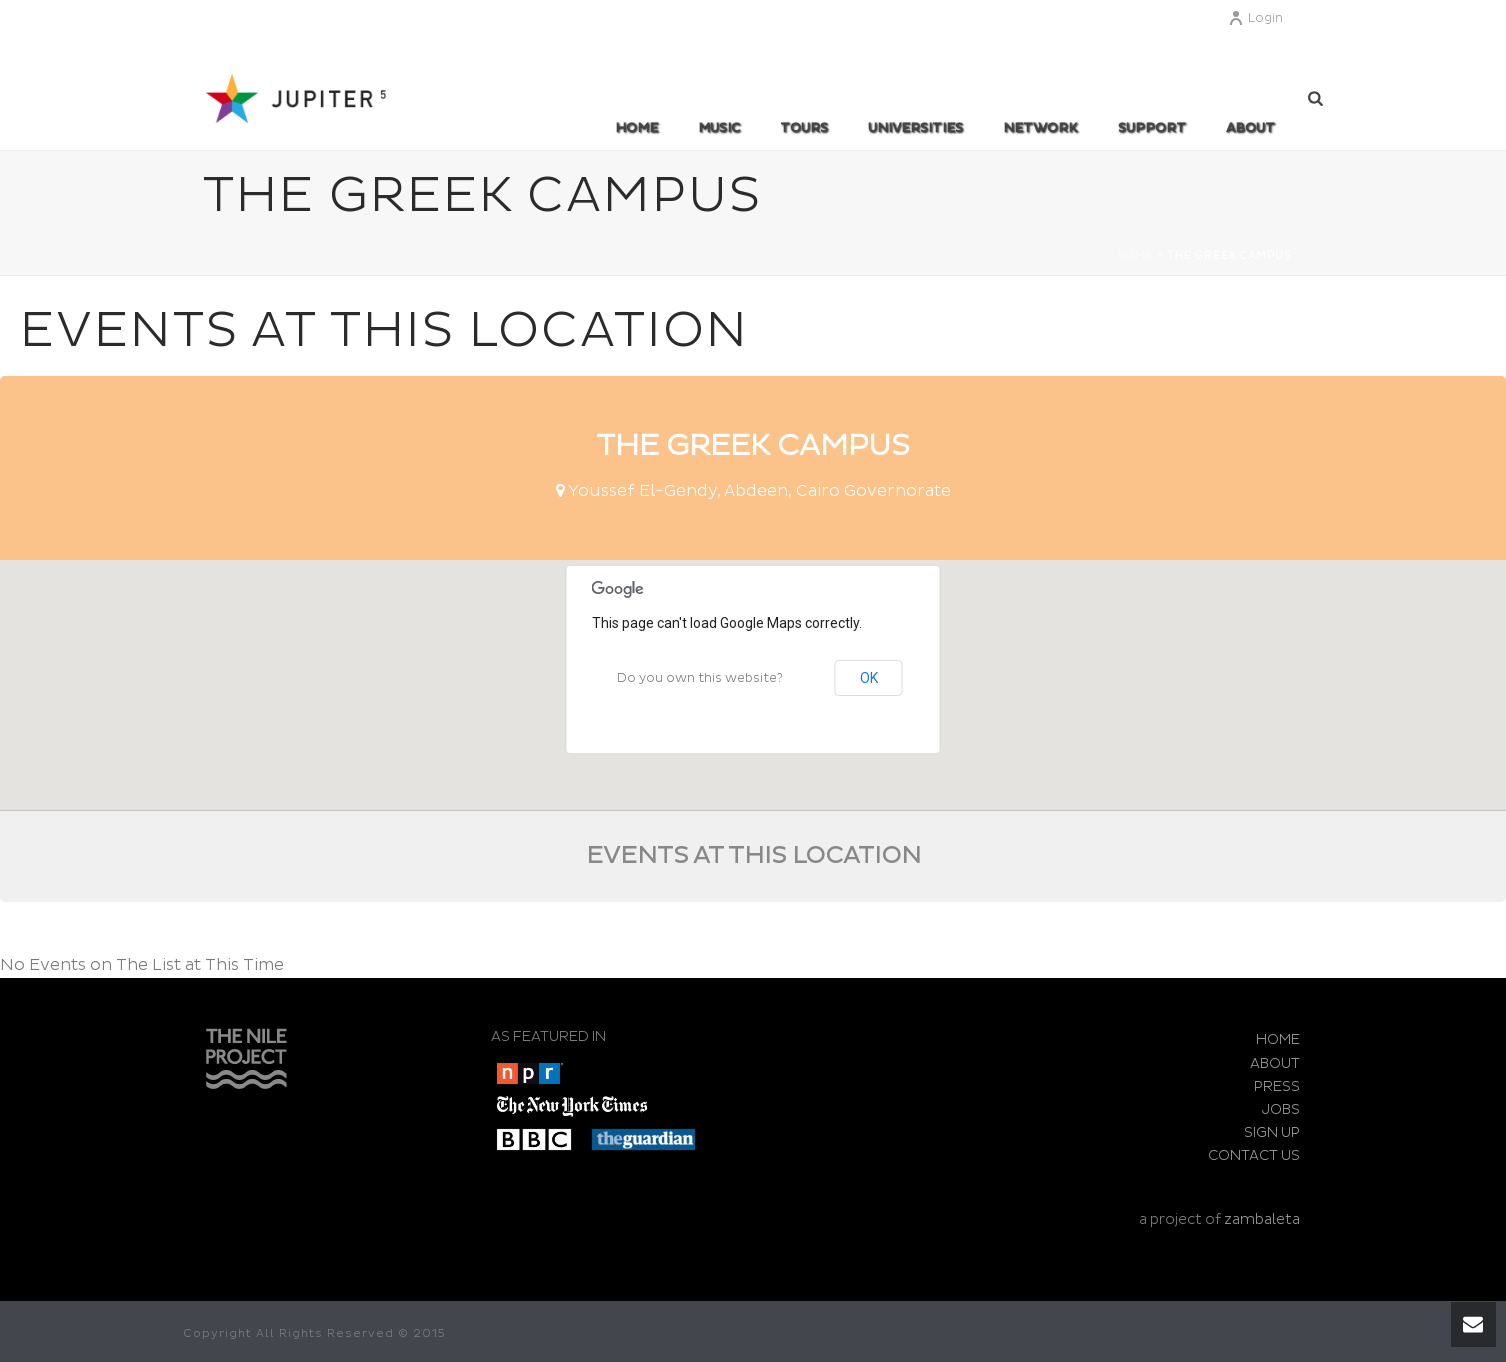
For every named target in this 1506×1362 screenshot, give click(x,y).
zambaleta (1262, 1219)
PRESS (1277, 1086)
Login (1255, 18)
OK (869, 678)
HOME (1278, 1039)
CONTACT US (1254, 1155)
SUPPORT (1152, 128)
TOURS (804, 128)
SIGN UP (1272, 1132)
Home (636, 128)
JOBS (1281, 1109)
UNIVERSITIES (915, 128)
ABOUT (1250, 128)
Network (1040, 128)
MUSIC (719, 128)
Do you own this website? (700, 678)
